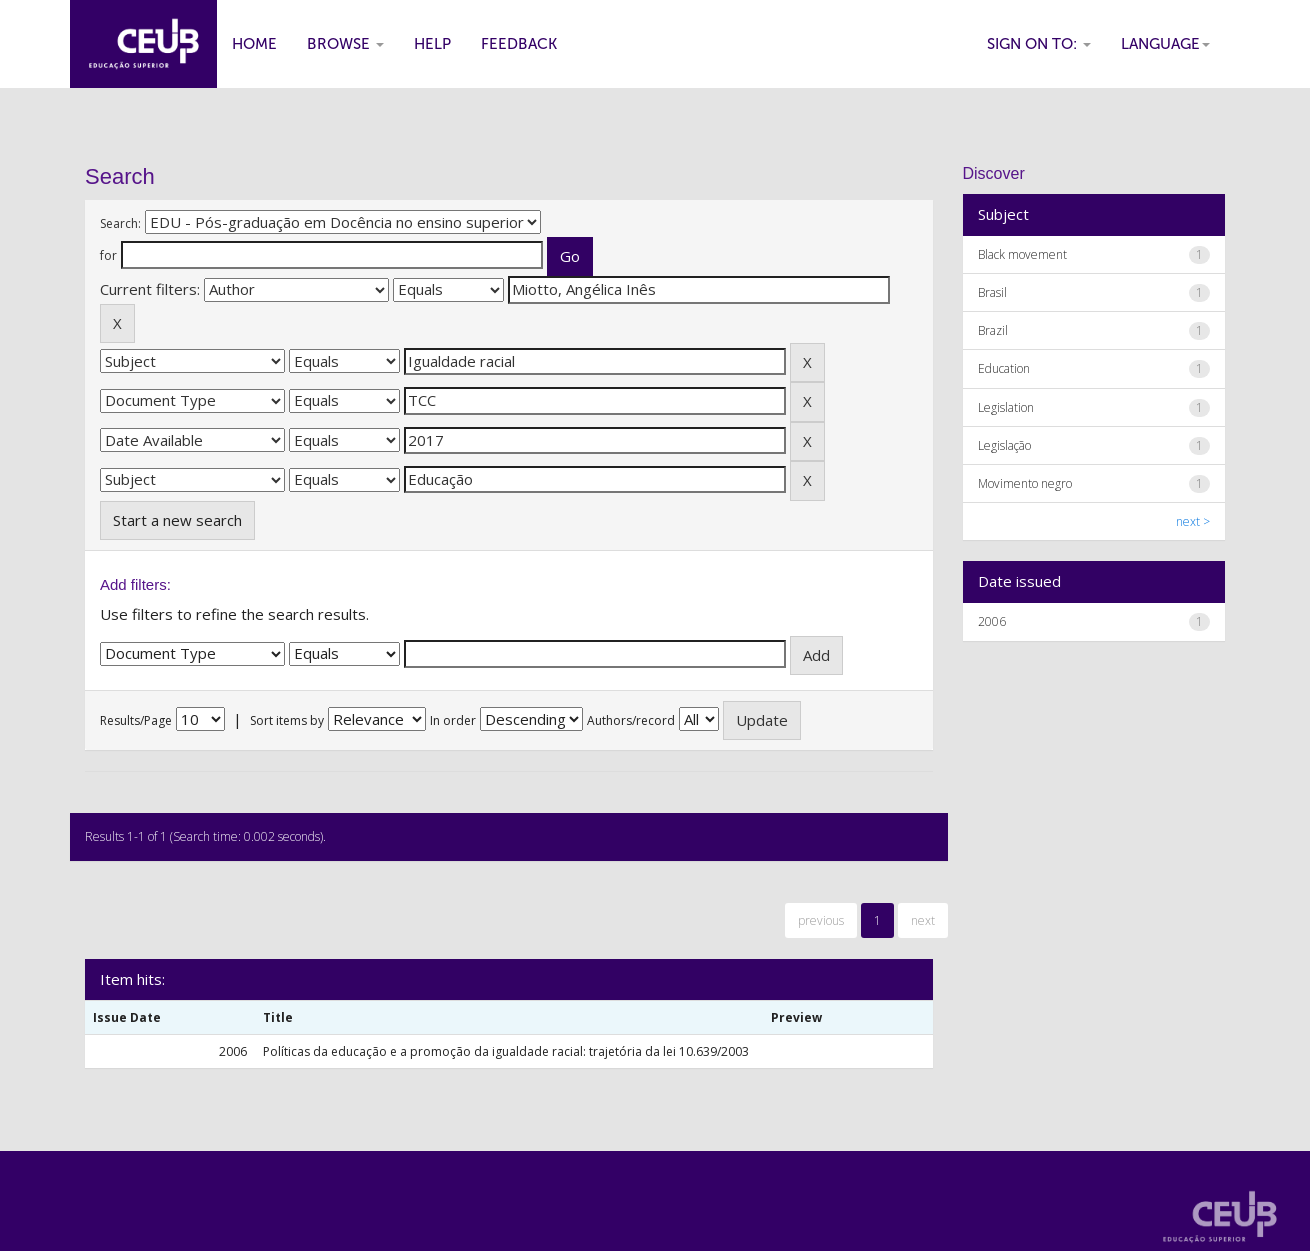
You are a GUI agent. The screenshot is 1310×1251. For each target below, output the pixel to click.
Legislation (1006, 407)
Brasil (992, 292)
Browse (345, 44)
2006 (992, 621)
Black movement (1022, 254)
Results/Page (136, 720)
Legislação (1004, 445)
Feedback (519, 44)
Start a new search (177, 520)
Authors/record (631, 720)
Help (432, 44)
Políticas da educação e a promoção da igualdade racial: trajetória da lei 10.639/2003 (506, 1051)
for (108, 255)
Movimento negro (1025, 483)
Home (254, 44)
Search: (120, 223)
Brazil (993, 330)
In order (453, 720)
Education (1004, 368)
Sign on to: (1039, 44)
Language (1165, 44)
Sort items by (287, 720)
